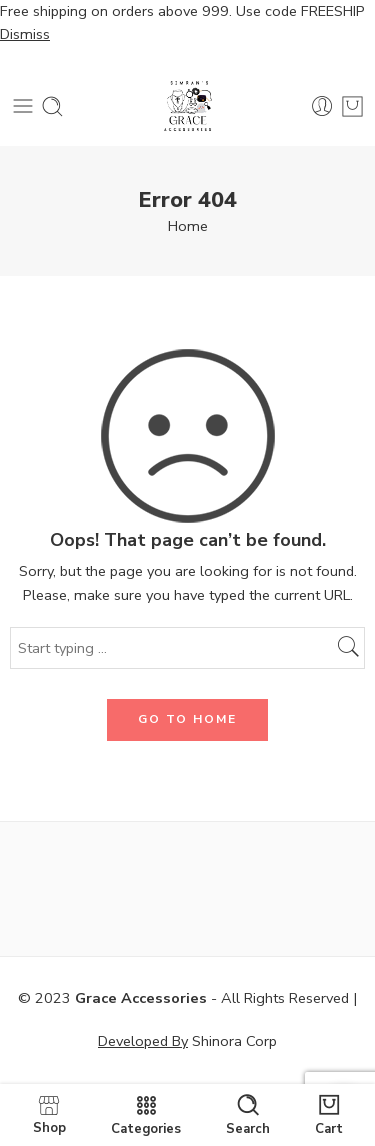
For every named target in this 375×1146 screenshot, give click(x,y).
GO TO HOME (187, 719)
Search (248, 1115)
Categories (146, 1115)
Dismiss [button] (25, 34)
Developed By (143, 1041)
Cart (329, 1115)
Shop (49, 1114)
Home (188, 226)
